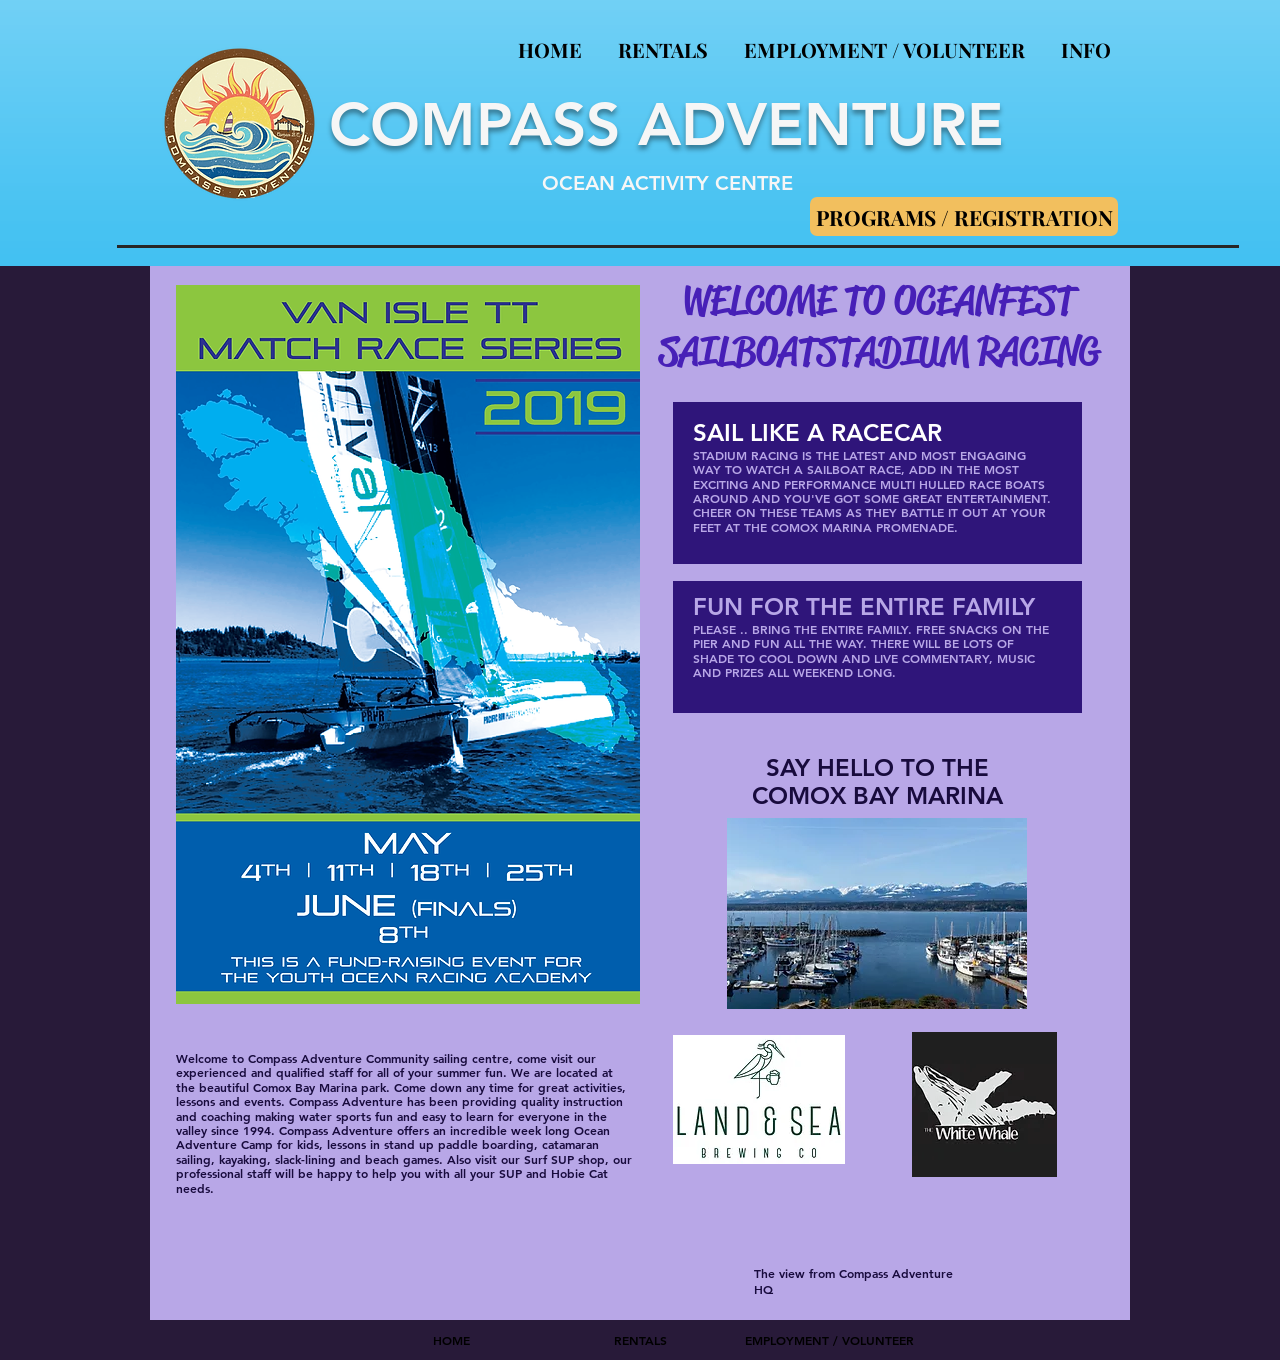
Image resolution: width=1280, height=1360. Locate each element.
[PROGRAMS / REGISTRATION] (964, 216)
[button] (1086, 40)
